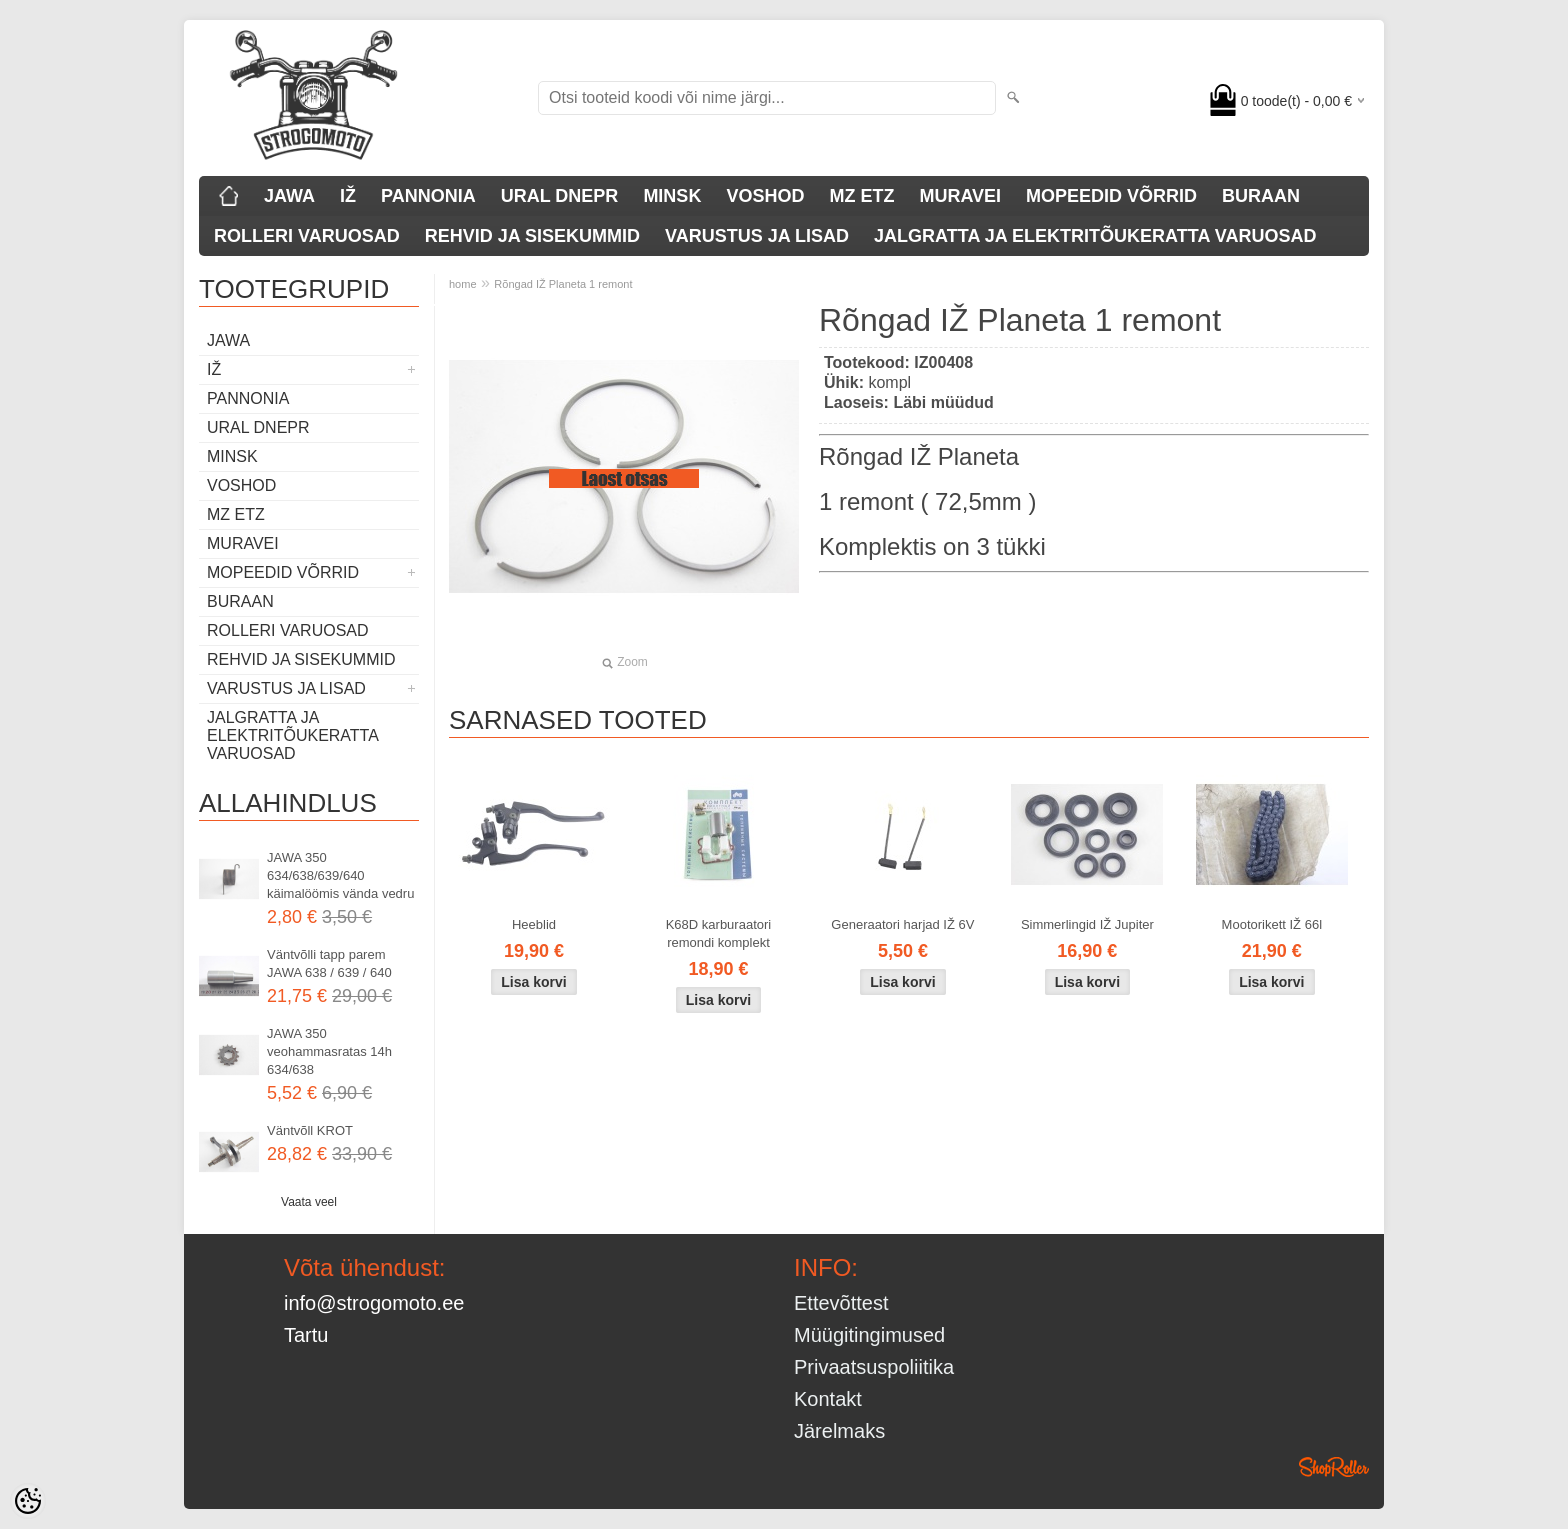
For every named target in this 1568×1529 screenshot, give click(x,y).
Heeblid (534, 924)
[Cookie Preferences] (28, 1501)
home (463, 284)
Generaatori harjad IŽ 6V (902, 924)
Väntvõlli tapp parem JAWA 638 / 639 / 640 (329, 963)
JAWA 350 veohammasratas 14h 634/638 (329, 1051)
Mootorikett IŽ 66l (1272, 924)
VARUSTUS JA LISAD (757, 236)
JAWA (289, 196)
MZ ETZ (861, 196)
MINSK (672, 196)
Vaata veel (309, 1202)
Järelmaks (839, 1431)
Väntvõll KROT (310, 1130)
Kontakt (828, 1399)
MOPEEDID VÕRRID (1111, 196)
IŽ (348, 196)
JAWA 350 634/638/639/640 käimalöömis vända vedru (340, 875)
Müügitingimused (869, 1335)
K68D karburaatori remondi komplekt (719, 933)
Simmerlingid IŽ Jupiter (1087, 924)
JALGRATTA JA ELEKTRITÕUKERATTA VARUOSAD (1095, 236)
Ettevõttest (841, 1303)
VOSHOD (765, 196)
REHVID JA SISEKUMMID (532, 236)
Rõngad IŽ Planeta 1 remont (563, 284)
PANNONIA (428, 196)
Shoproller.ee (1334, 1467)
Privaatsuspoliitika (874, 1367)
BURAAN (1261, 196)
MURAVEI (960, 196)
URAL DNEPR (560, 196)
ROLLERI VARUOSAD (307, 236)
